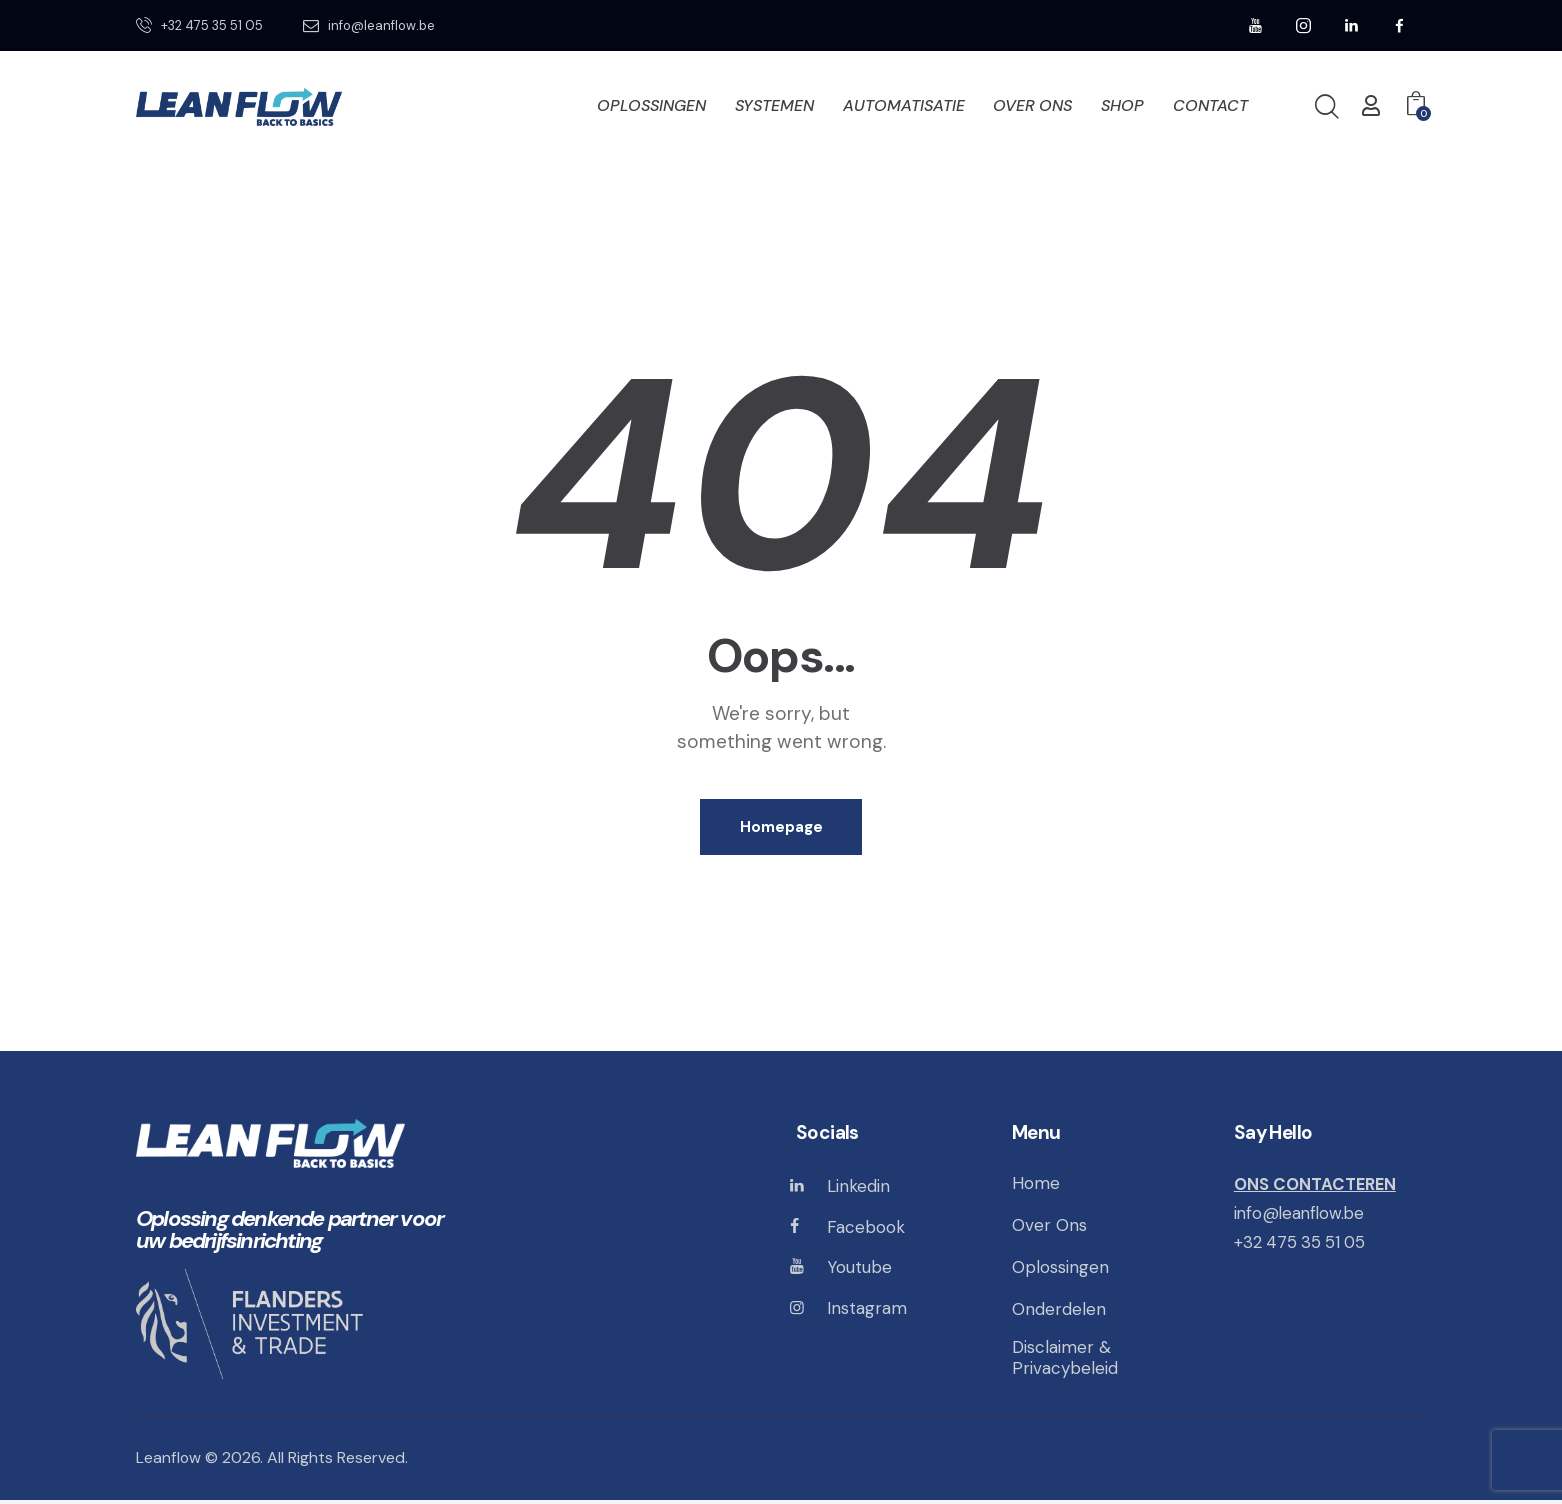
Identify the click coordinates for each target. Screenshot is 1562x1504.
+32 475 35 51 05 (1302, 1243)
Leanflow (169, 1461)
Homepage (781, 828)
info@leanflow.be (1301, 1215)
